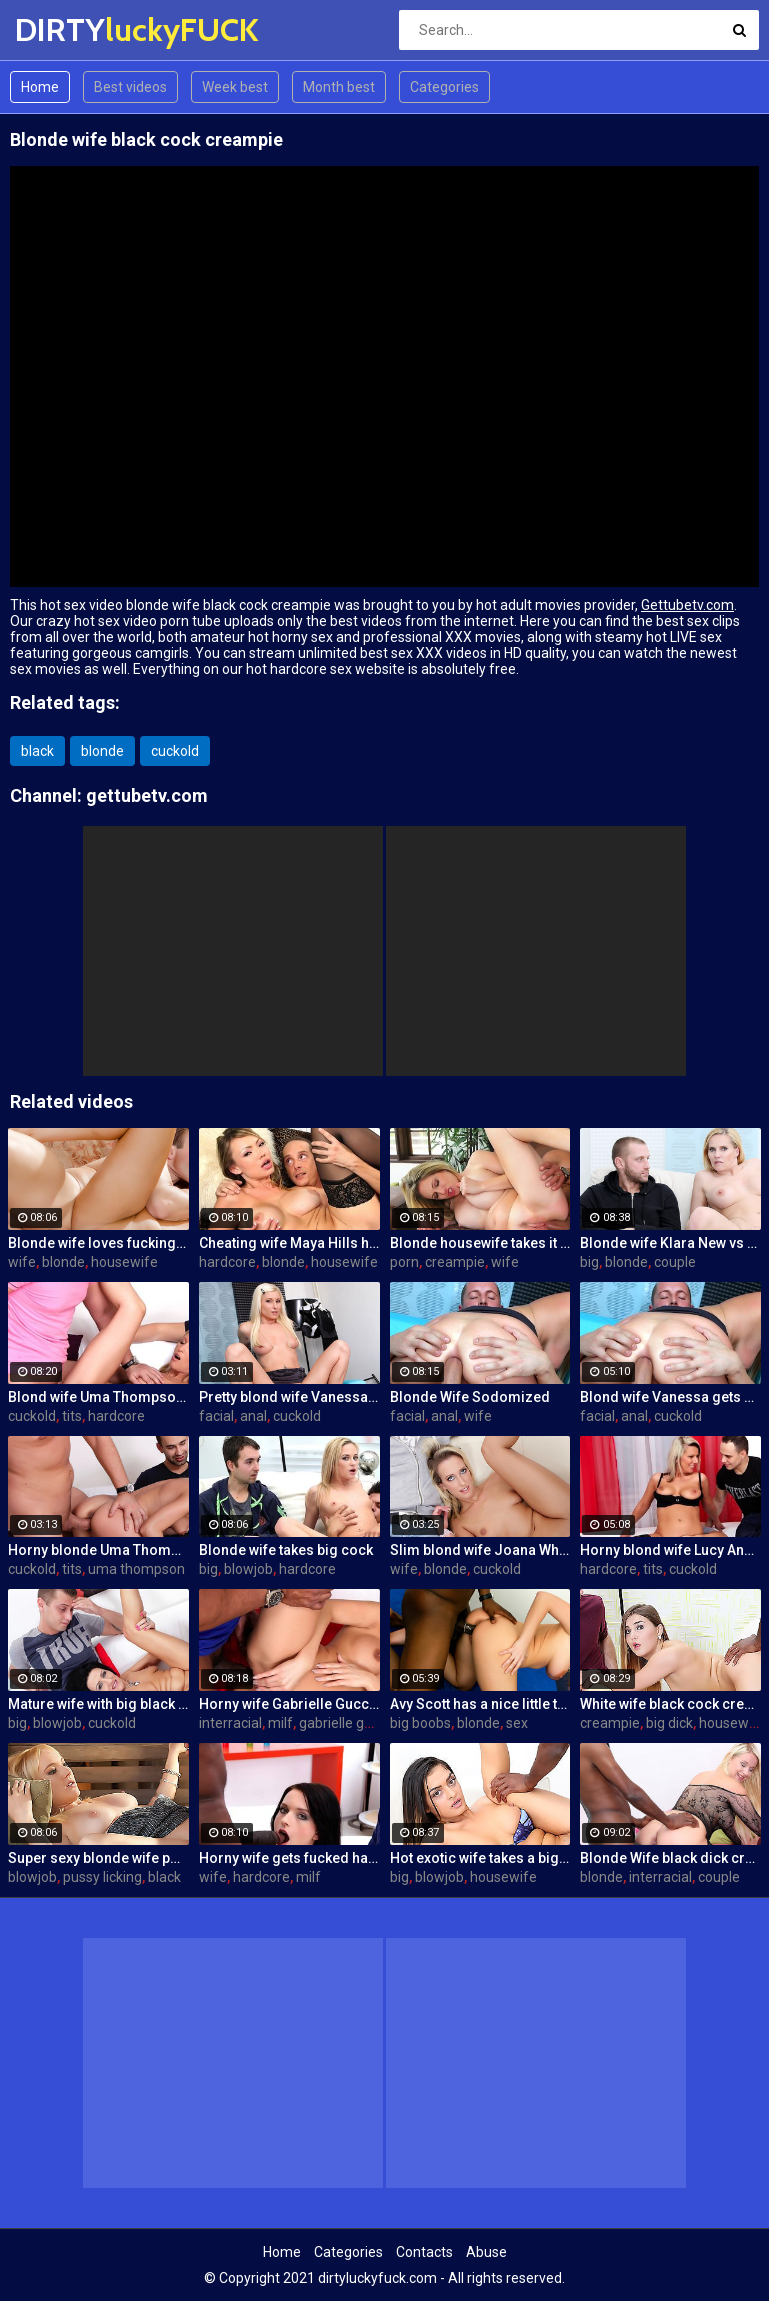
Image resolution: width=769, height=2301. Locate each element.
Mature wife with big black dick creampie (98, 1704)
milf (280, 1723)
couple (675, 1262)
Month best (339, 87)
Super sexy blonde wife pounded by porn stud (98, 1858)
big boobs (420, 1723)
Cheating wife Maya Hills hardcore (289, 1243)
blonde (102, 751)
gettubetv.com (147, 795)
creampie (455, 1262)
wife (22, 1262)
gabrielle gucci (344, 1723)
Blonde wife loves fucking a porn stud (98, 1243)
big (589, 1262)
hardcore (227, 1262)
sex (517, 1723)
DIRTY (67, 29)
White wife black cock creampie (670, 1704)
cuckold (175, 751)
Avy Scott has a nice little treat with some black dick (480, 1704)
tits (72, 1416)
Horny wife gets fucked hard (289, 1858)
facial (216, 1416)
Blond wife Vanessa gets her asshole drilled (670, 1397)
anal (253, 1416)
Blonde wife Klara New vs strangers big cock (670, 1243)
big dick (669, 1723)
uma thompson (136, 1569)
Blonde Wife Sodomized (470, 1397)
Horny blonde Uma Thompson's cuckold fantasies (98, 1550)
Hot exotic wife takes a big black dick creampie (480, 1858)
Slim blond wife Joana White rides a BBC (480, 1550)
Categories (444, 87)
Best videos (130, 87)
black (37, 751)
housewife (124, 1262)
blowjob (248, 1569)
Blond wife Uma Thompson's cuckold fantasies (98, 1397)
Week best (235, 87)
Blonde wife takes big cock (286, 1550)
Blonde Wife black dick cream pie (670, 1858)
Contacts (424, 2252)
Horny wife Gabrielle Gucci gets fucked (289, 1704)
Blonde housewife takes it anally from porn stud (480, 1243)
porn (404, 1262)
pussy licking (102, 1877)
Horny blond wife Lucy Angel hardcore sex (670, 1550)
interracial (230, 1723)
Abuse (486, 2252)
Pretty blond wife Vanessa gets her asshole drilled (289, 1397)
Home (40, 87)
